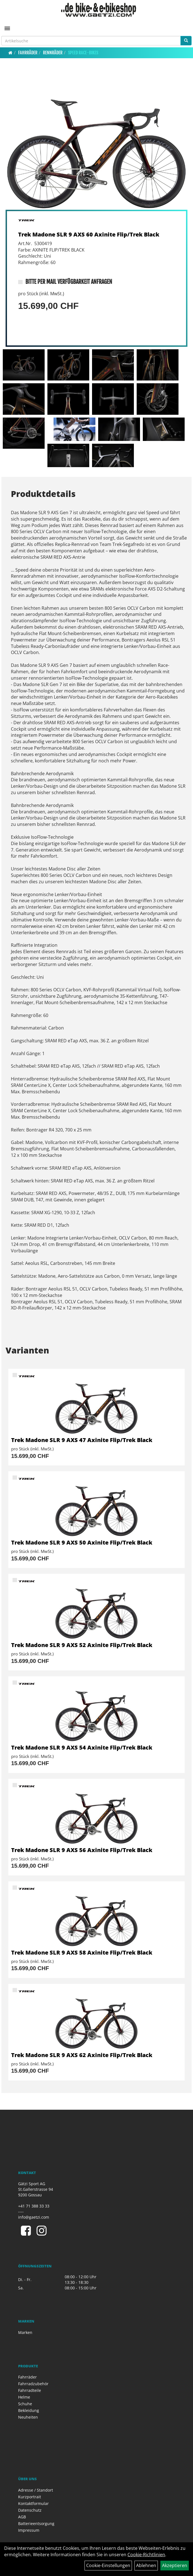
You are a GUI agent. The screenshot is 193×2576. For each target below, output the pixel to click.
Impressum (28, 2530)
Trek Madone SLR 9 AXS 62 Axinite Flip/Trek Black (81, 2055)
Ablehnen (146, 2565)
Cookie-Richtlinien (146, 2554)
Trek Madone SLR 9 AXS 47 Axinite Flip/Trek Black (81, 1440)
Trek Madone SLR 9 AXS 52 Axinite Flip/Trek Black (81, 1645)
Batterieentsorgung (36, 2523)
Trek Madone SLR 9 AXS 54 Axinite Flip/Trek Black (81, 1747)
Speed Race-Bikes (83, 52)
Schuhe (25, 2403)
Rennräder (52, 52)
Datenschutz (30, 2510)
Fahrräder (27, 52)
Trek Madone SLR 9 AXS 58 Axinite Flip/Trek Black (81, 1952)
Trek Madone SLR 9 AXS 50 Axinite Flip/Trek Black (81, 1542)
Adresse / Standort (35, 2490)
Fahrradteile (29, 2390)
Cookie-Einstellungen (108, 2565)
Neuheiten (28, 2417)
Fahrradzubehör (33, 2383)
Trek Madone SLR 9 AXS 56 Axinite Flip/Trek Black (81, 1850)
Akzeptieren (174, 2565)
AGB (22, 2516)
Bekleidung (28, 2410)
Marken (25, 2332)
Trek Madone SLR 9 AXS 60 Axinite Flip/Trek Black (88, 234)
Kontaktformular (33, 2503)
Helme (24, 2397)
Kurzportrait (29, 2496)
